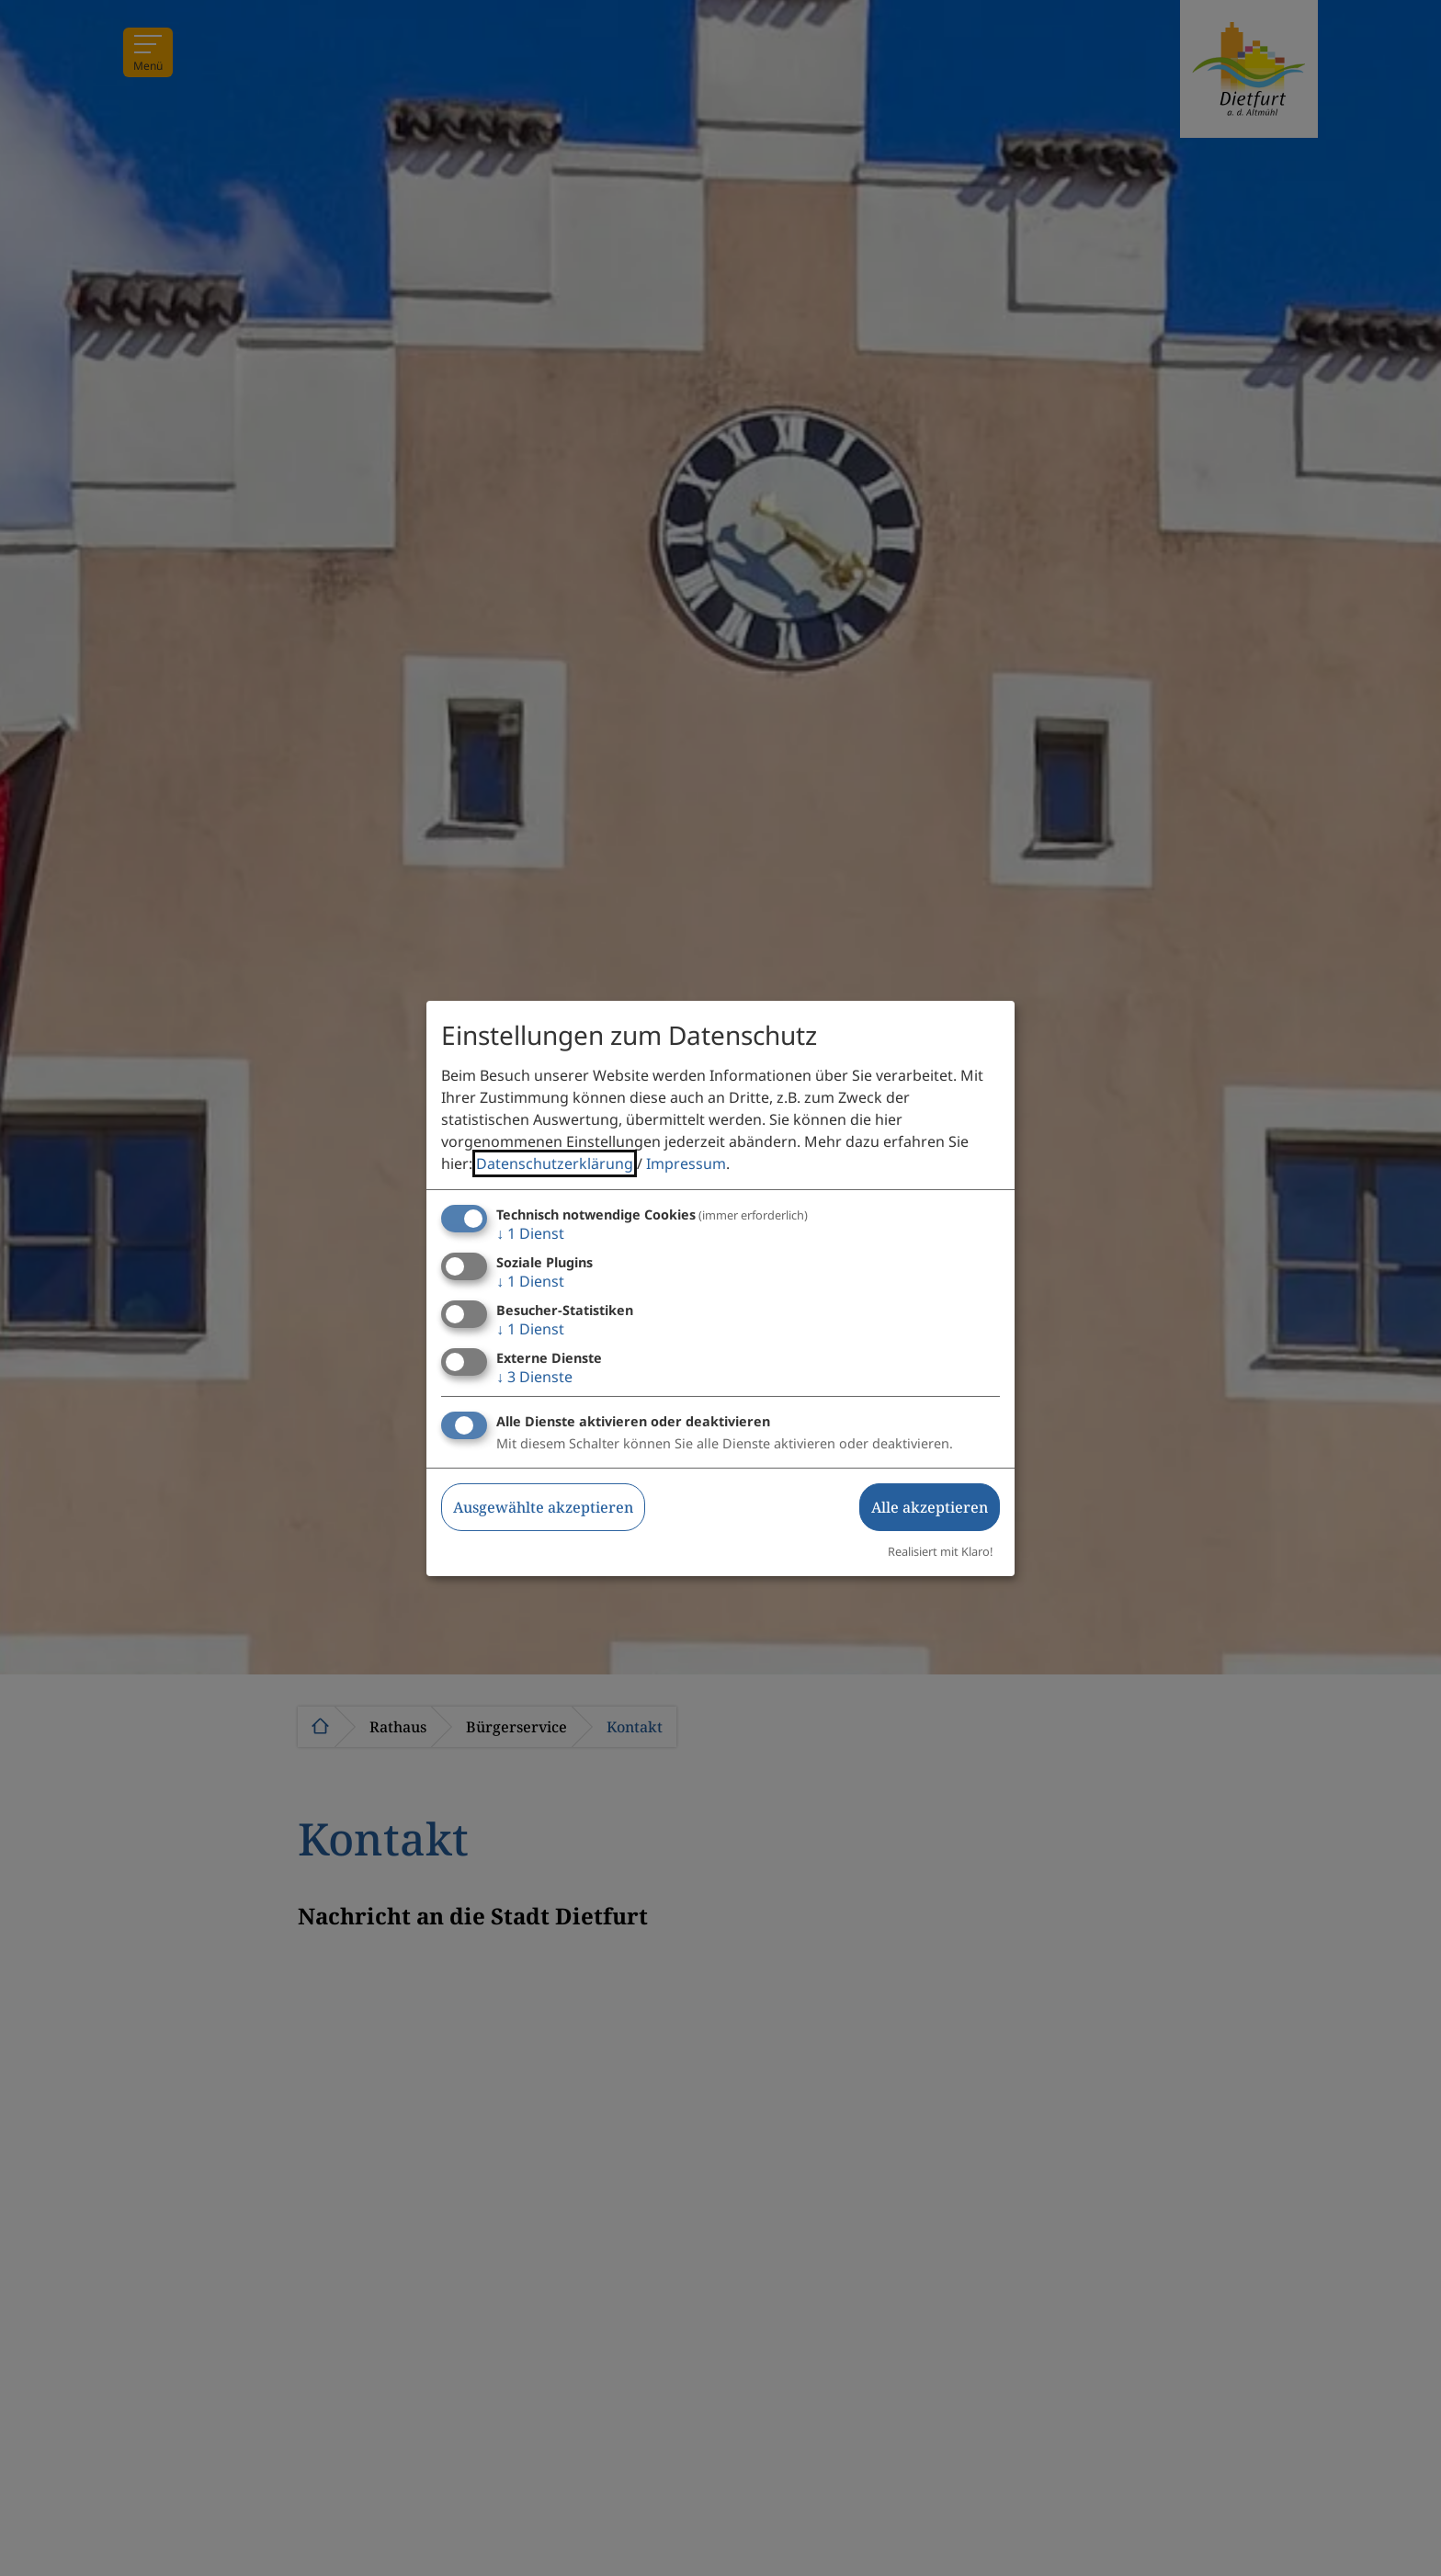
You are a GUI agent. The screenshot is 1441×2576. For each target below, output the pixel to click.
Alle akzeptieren (929, 1507)
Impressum (686, 1163)
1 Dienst (530, 1233)
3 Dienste (534, 1377)
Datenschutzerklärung (554, 1163)
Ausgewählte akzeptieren (543, 1507)
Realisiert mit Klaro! (940, 1551)
